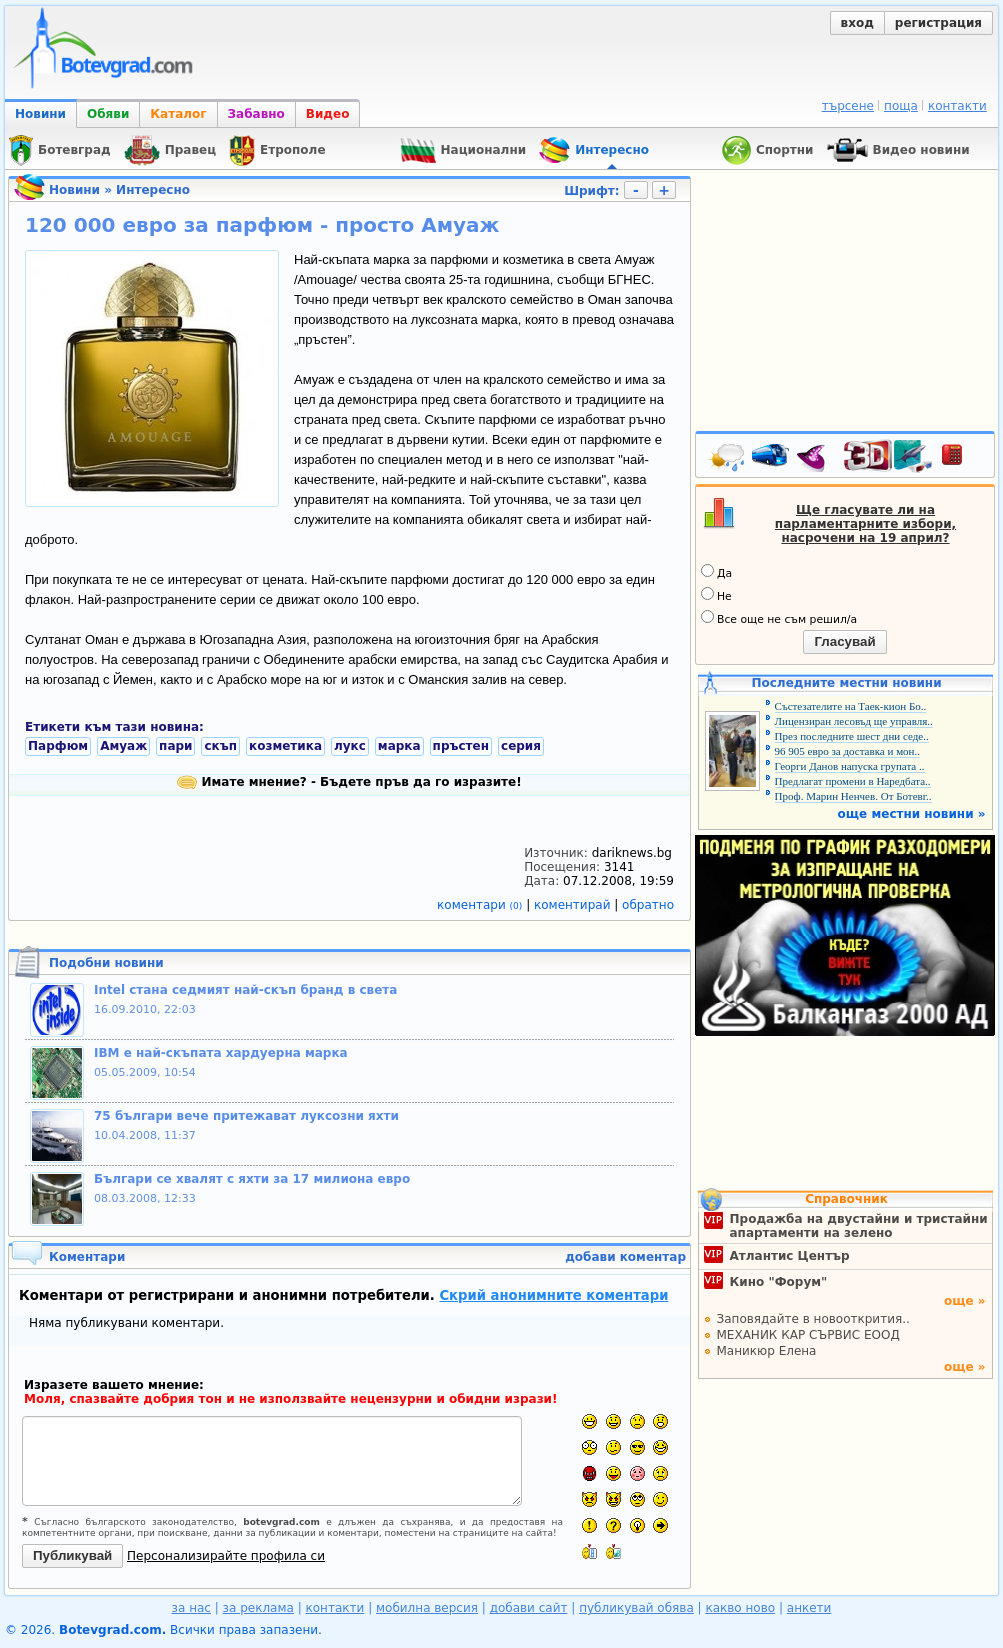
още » (965, 1301)
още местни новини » (912, 814)
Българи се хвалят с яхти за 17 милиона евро (252, 1179)
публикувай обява (636, 1608)
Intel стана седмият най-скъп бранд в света (245, 990)
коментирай (574, 905)
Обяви (108, 114)
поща (901, 106)
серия (521, 746)
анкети (809, 1608)
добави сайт (529, 1608)
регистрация (938, 23)
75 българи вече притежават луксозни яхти (246, 1116)
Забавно (256, 114)
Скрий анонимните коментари (553, 1295)
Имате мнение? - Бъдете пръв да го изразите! (349, 782)
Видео (328, 114)
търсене (848, 106)
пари (175, 746)
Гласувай (844, 641)
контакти (957, 106)
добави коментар (625, 1257)
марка (399, 746)
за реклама (258, 1608)
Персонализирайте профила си (226, 1556)
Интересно (153, 190)
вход (857, 23)
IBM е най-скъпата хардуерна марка (221, 1053)
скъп (220, 746)
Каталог (178, 114)
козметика (285, 746)
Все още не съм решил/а (779, 618)
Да (716, 572)
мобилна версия (427, 1608)
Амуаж (123, 746)
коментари (481, 905)
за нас (191, 1608)
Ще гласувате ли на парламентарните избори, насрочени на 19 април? (865, 524)
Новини (40, 114)
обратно (648, 905)
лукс (350, 746)
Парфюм (58, 746)
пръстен (461, 746)
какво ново (740, 1608)
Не (716, 595)
